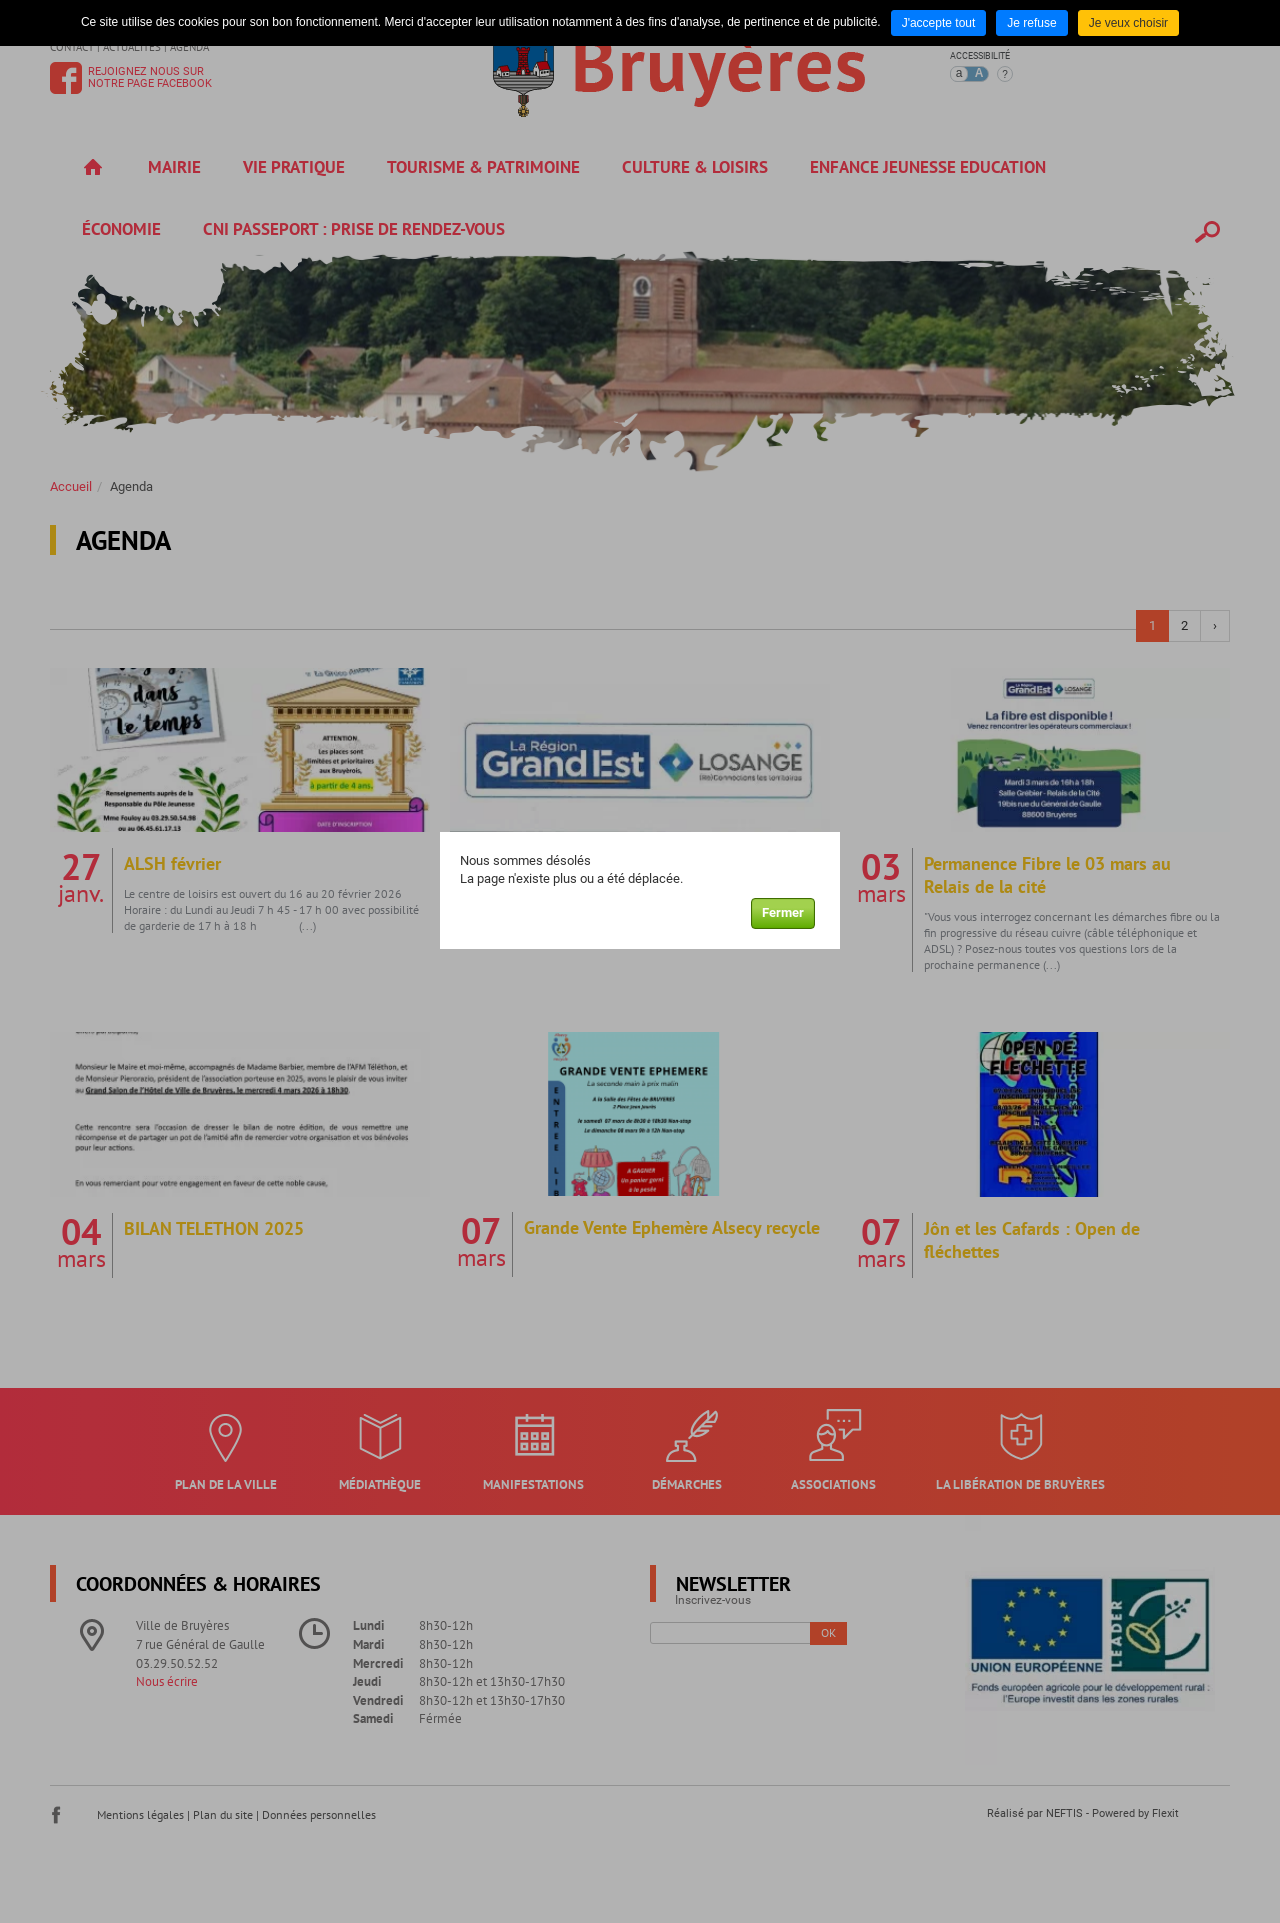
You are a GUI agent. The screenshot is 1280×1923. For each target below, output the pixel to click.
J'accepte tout (939, 23)
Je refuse (1031, 23)
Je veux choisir (1128, 23)
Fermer (783, 912)
